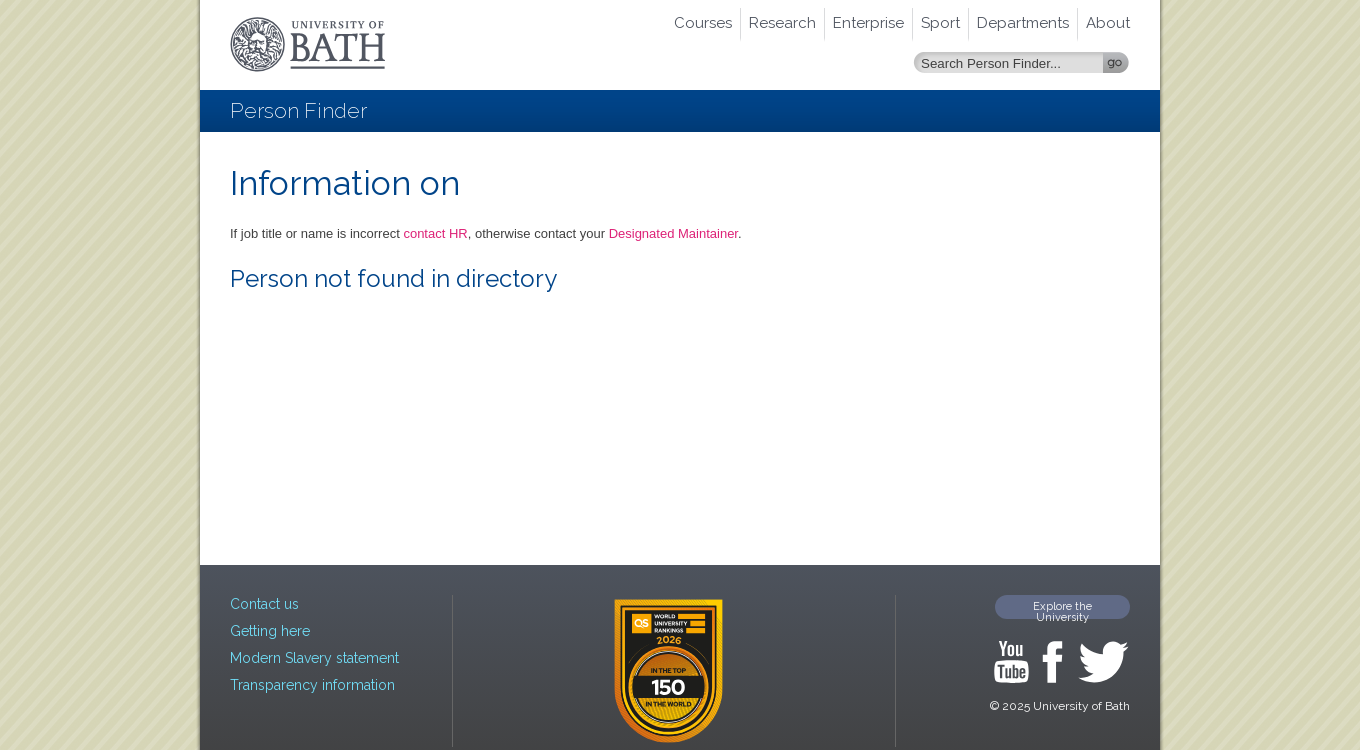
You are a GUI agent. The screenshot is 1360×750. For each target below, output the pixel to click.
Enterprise (868, 23)
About (1108, 23)
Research (782, 23)
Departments (1023, 23)
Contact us (264, 604)
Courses (703, 23)
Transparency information (312, 685)
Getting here (270, 631)
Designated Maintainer (673, 233)
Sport (940, 23)
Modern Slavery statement (314, 658)
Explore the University (1062, 609)
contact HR (435, 233)
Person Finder (298, 110)
